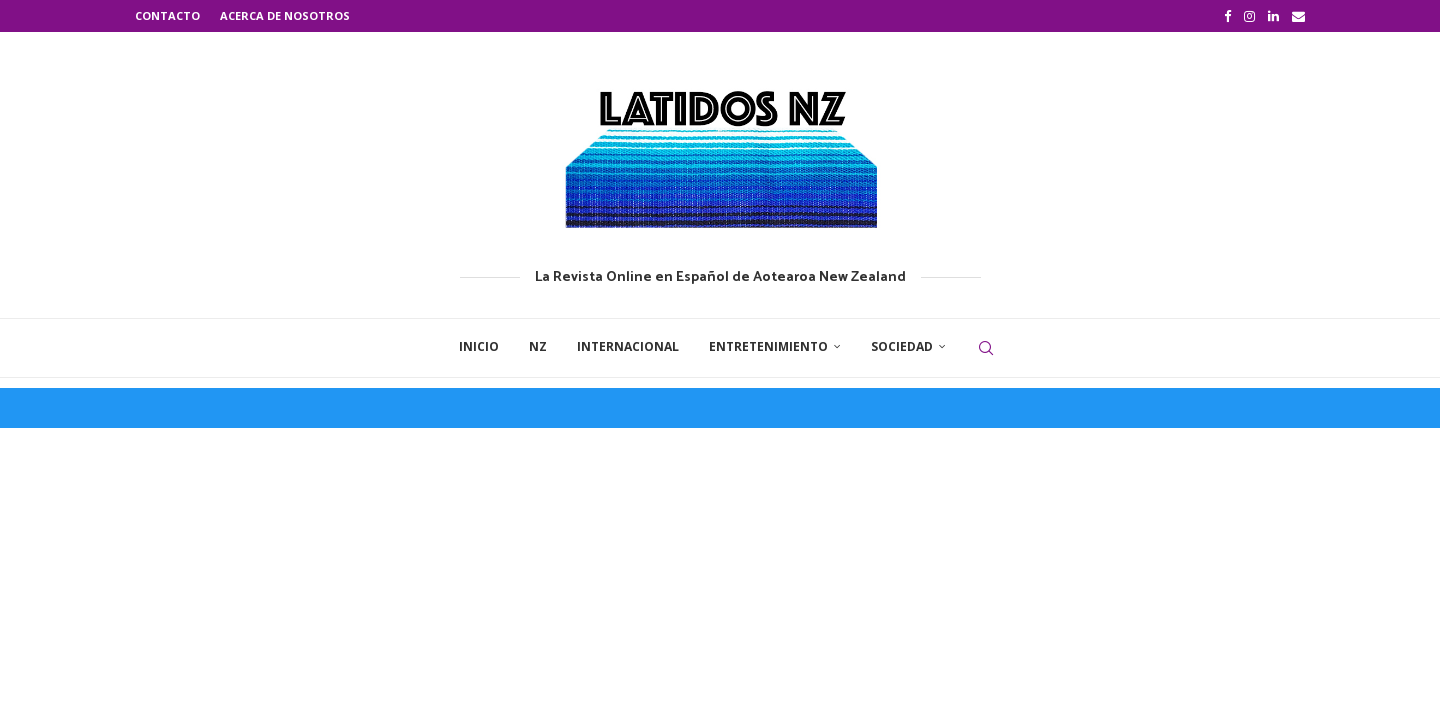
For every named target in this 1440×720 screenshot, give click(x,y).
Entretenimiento (768, 346)
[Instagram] (1249, 16)
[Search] (986, 348)
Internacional (628, 346)
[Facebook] (1227, 16)
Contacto (167, 15)
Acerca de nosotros (285, 15)
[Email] (1298, 16)
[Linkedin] (1273, 16)
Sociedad (902, 346)
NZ (538, 346)
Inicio (479, 346)
